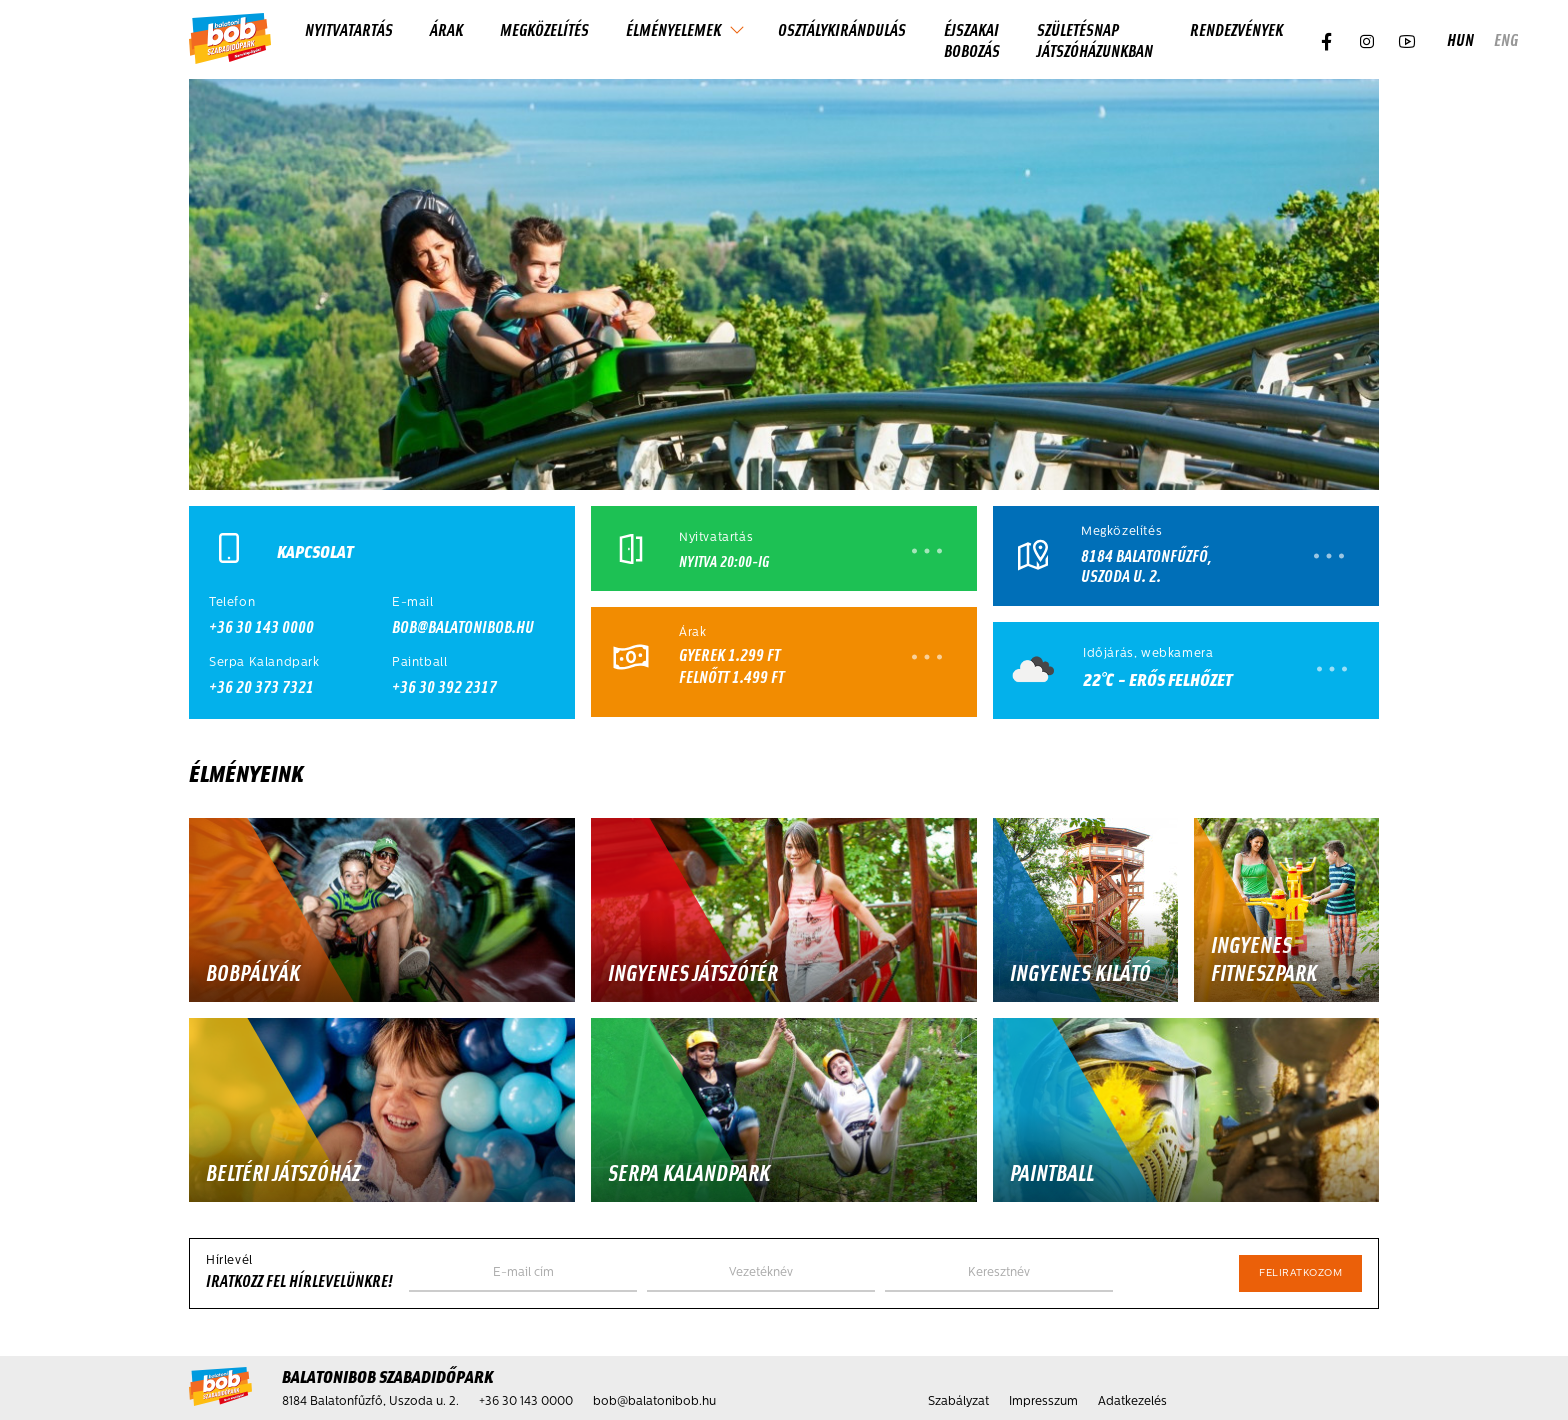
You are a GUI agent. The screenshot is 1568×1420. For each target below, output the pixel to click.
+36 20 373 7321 (261, 686)
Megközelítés (544, 29)
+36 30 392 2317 (444, 686)
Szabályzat (958, 1402)
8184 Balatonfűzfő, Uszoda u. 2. (1146, 565)
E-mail (413, 603)
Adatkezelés (1132, 1402)
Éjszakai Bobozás (972, 39)
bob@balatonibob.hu (463, 626)
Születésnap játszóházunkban (1095, 39)
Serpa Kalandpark (264, 663)
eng (1506, 39)
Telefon (232, 603)
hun (1460, 39)
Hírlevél (229, 1261)
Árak (446, 29)
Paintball (419, 663)
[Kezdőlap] (230, 39)
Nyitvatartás (349, 29)
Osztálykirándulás (842, 29)
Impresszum (1043, 1402)
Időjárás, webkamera (1148, 654)
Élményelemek (673, 29)
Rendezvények (1236, 29)
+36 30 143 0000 (261, 626)
